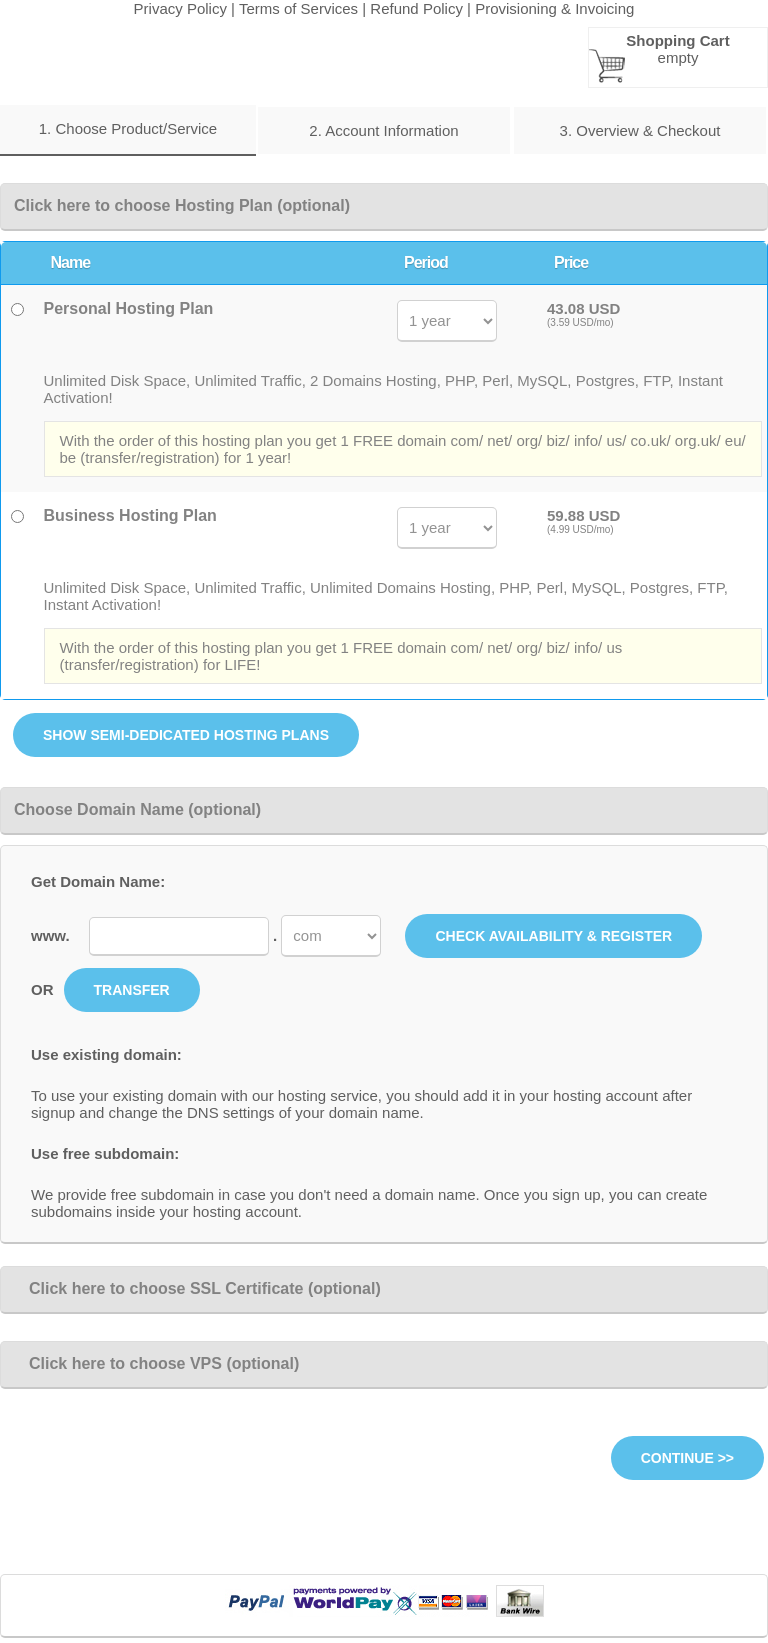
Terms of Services (298, 8)
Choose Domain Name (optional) (137, 809)
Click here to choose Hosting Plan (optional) (182, 205)
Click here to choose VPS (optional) (156, 1363)
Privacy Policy (180, 8)
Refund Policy (416, 8)
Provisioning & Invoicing (554, 8)
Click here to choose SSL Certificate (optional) (197, 1288)
